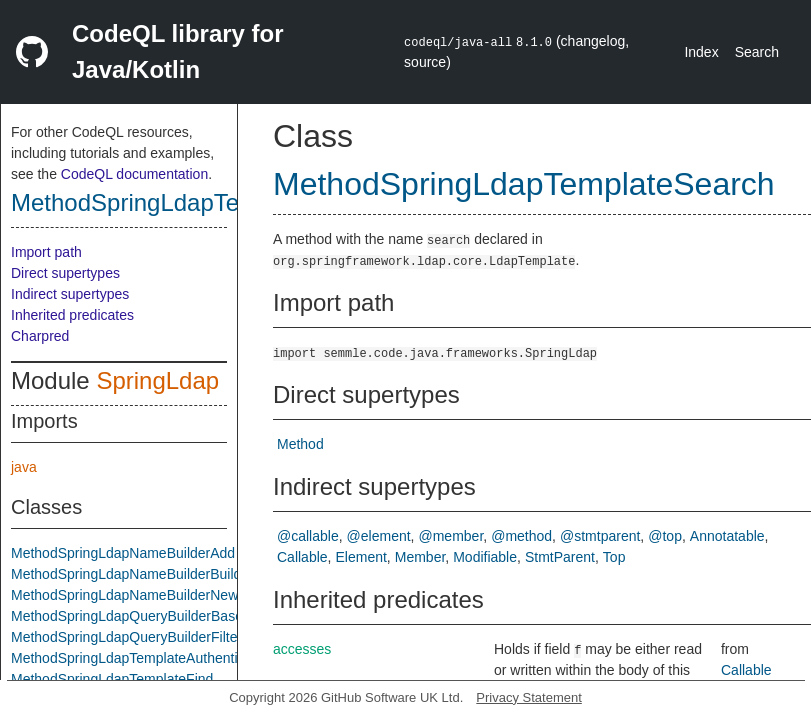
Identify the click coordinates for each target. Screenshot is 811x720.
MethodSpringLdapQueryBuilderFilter (126, 637)
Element (360, 557)
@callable (308, 536)
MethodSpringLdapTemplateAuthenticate (137, 658)
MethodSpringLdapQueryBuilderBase (127, 616)
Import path (46, 252)
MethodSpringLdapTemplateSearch (199, 202)
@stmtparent (600, 536)
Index (701, 52)
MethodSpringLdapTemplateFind (112, 679)
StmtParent (560, 557)
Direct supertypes (65, 273)
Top (614, 557)
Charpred (40, 336)
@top (665, 536)
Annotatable (727, 536)
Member (420, 557)
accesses (302, 649)
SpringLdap (157, 380)
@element (379, 536)
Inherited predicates (72, 315)
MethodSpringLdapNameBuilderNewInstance (151, 595)
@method (521, 536)
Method (300, 444)
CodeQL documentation (134, 174)
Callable (302, 557)
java (24, 467)
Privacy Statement (529, 697)
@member (451, 536)
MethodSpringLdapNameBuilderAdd (123, 553)
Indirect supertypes (70, 294)
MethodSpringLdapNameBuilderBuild (126, 574)
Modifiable (485, 557)
